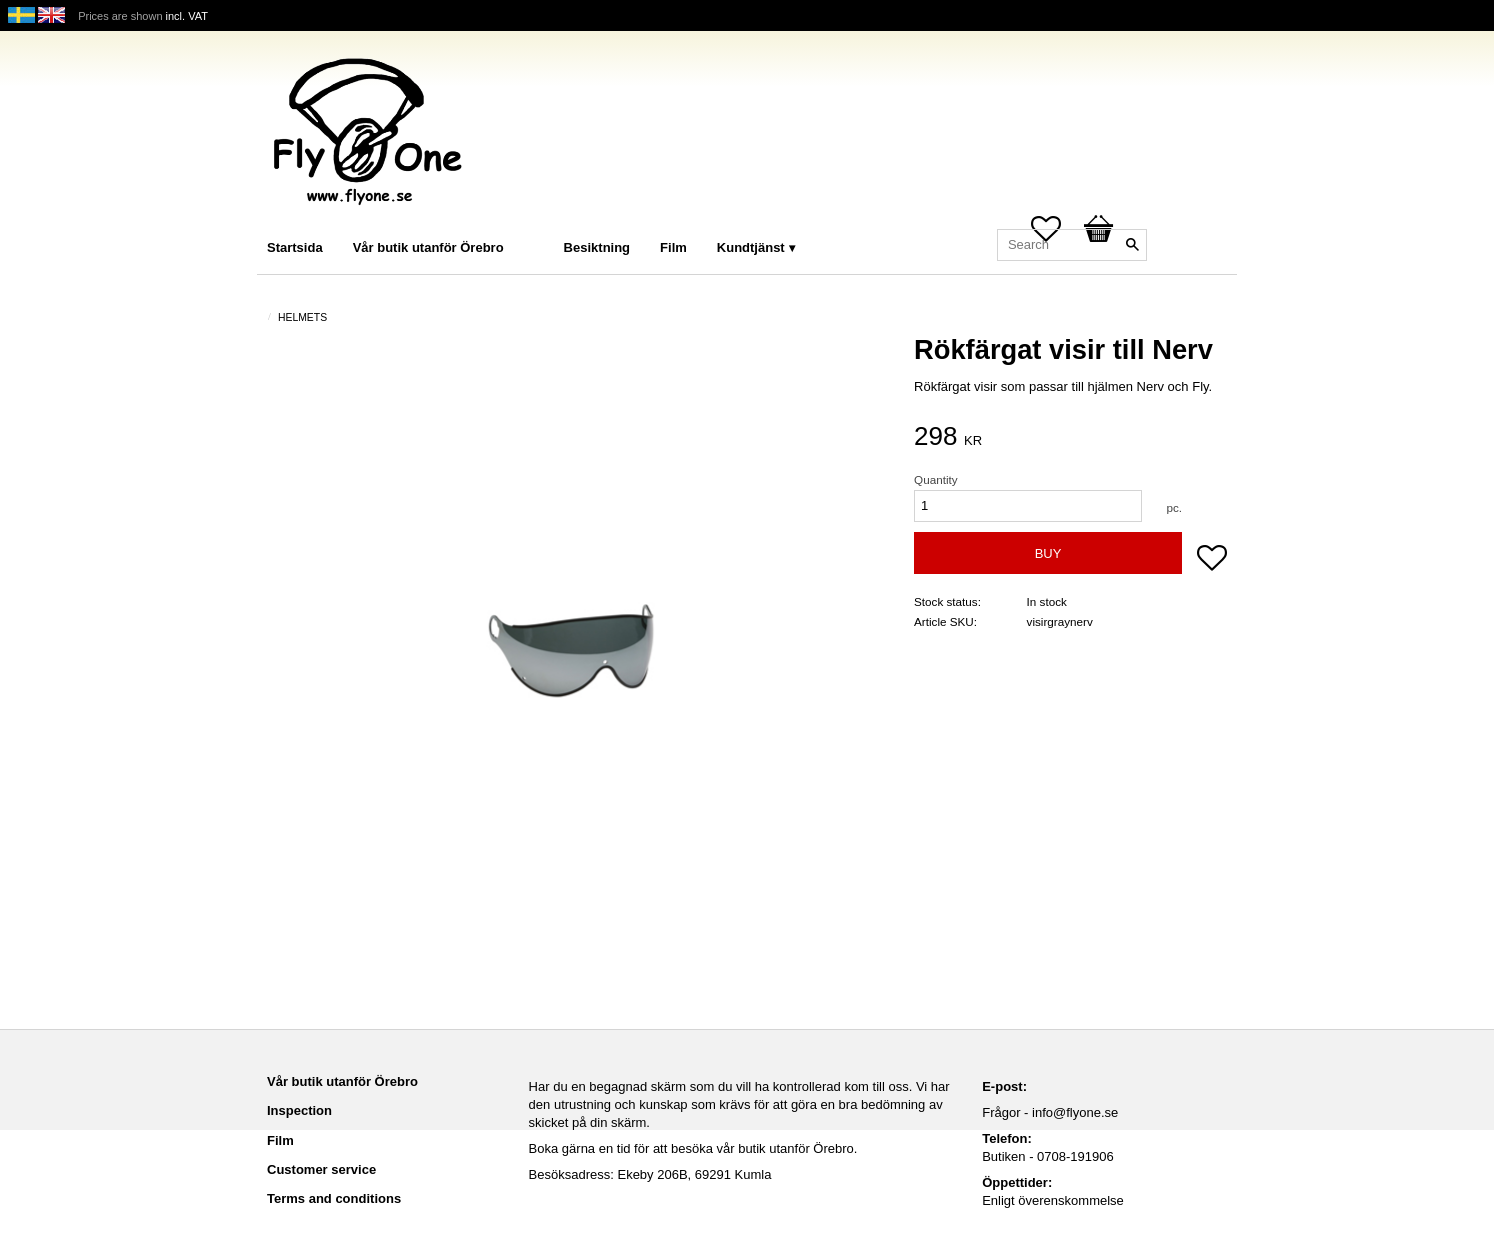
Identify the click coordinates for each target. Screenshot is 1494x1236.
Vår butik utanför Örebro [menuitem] (428, 247)
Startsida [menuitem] (295, 247)
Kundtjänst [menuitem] (751, 247)
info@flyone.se (1075, 1112)
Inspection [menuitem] (299, 1110)
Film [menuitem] (673, 247)
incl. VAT (187, 16)
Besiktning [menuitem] (597, 247)
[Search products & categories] (1072, 245)
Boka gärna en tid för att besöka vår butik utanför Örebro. (693, 1148)
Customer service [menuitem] (321, 1169)
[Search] (1132, 245)
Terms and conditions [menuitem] (334, 1198)
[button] (1212, 560)
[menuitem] (539, 220)
